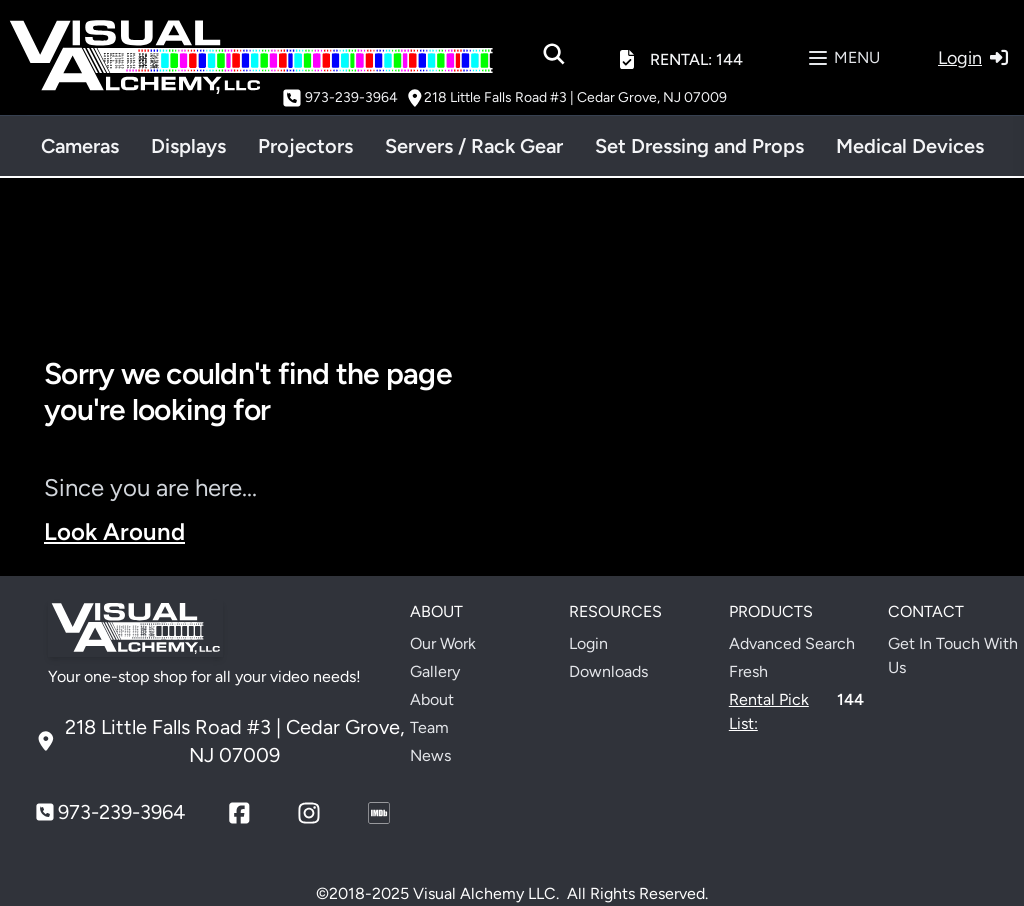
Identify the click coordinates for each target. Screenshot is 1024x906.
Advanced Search (792, 643)
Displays (188, 146)
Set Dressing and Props (699, 146)
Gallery (435, 671)
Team (429, 727)
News (430, 755)
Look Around (114, 531)
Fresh (748, 671)
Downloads (608, 671)
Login (588, 643)
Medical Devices (910, 146)
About (432, 699)
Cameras (80, 146)
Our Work (443, 643)
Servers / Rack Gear (474, 146)
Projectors (305, 146)
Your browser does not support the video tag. (760, 460)
